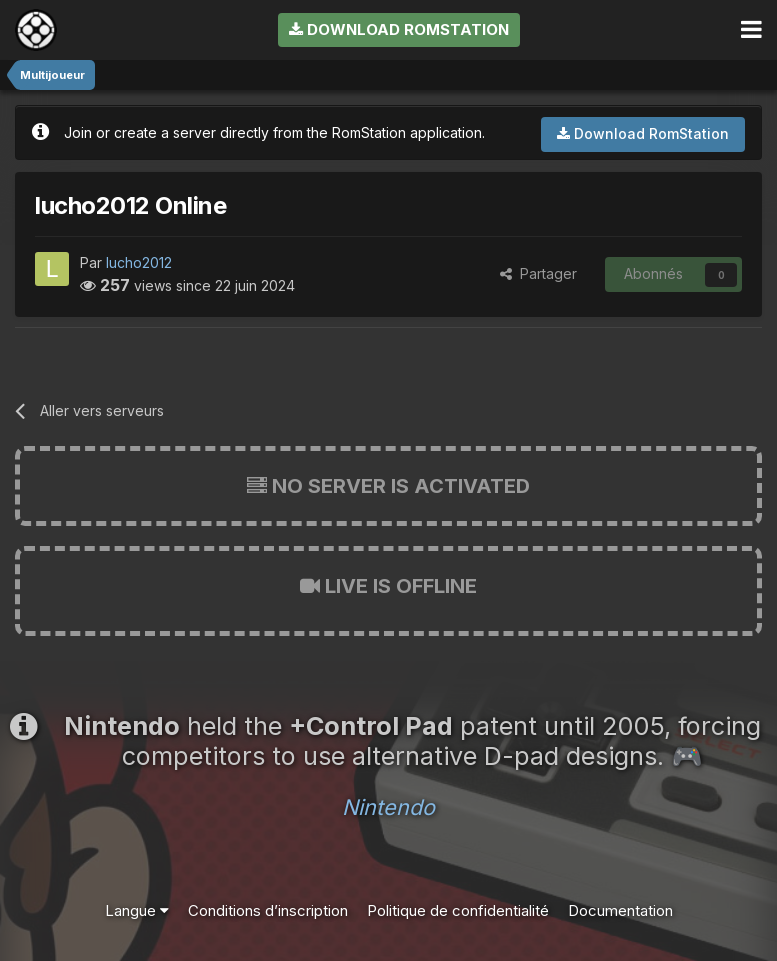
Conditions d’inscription (268, 910)
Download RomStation (399, 29)
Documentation (620, 910)
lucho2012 (139, 262)
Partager (538, 273)
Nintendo (388, 807)
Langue (137, 910)
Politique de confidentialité (458, 910)
